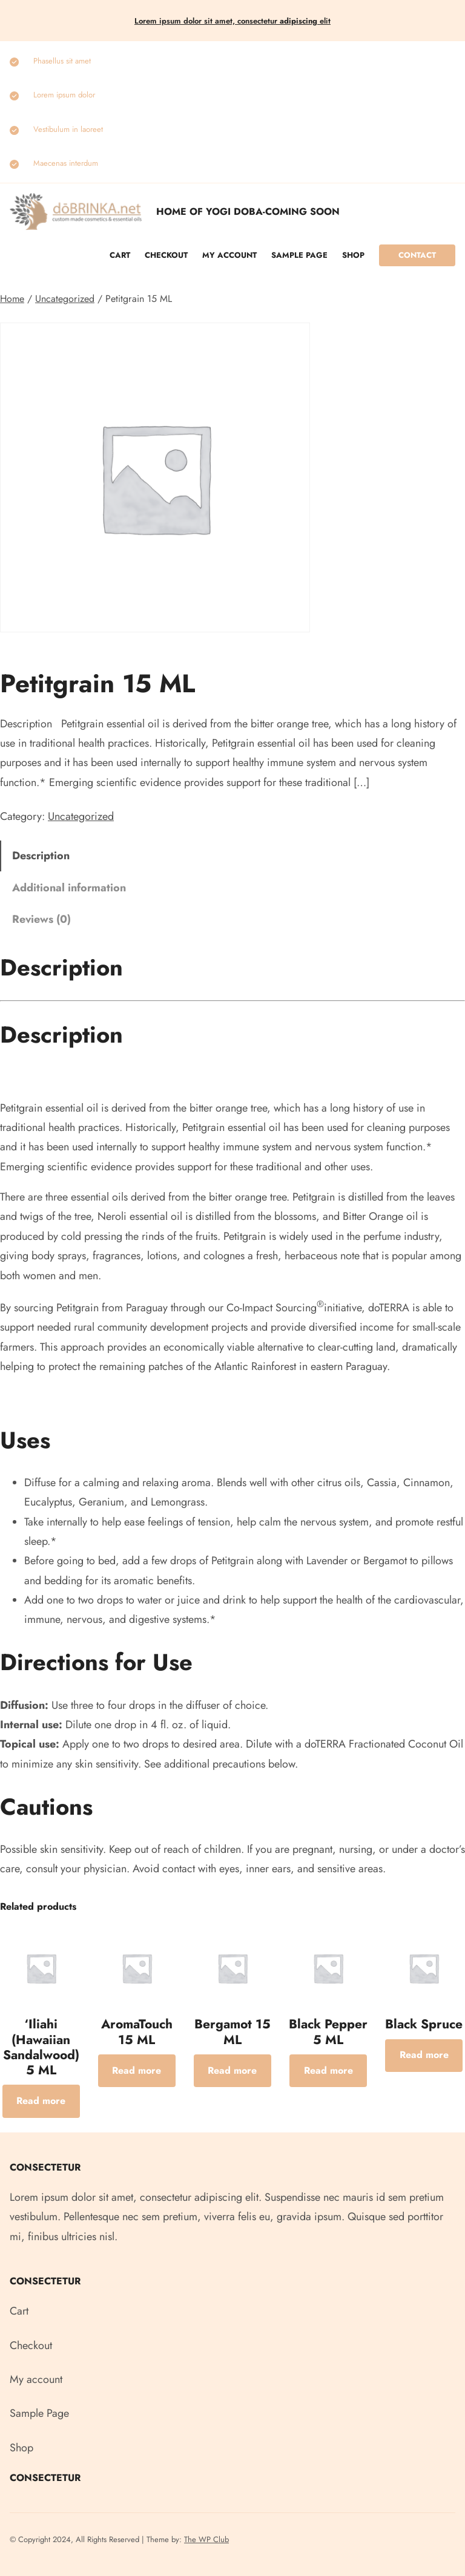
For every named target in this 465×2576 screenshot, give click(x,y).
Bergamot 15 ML (232, 2031)
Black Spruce (424, 2023)
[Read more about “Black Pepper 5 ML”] (328, 2070)
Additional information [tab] (69, 888)
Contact (417, 255)
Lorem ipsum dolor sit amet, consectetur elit (232, 21)
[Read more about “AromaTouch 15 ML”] (137, 2070)
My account (229, 255)
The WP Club (206, 2539)
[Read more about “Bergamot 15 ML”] (232, 2070)
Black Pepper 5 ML (328, 2031)
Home (12, 299)
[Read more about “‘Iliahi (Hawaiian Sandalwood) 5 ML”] (41, 2101)
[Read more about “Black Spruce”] (424, 2055)
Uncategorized (64, 299)
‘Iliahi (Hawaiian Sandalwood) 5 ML (41, 2046)
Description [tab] (41, 856)
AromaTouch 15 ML (137, 2031)
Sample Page (299, 255)
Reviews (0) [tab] (41, 919)
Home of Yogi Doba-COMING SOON (248, 211)
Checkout (166, 255)
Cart (120, 255)
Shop (353, 255)
